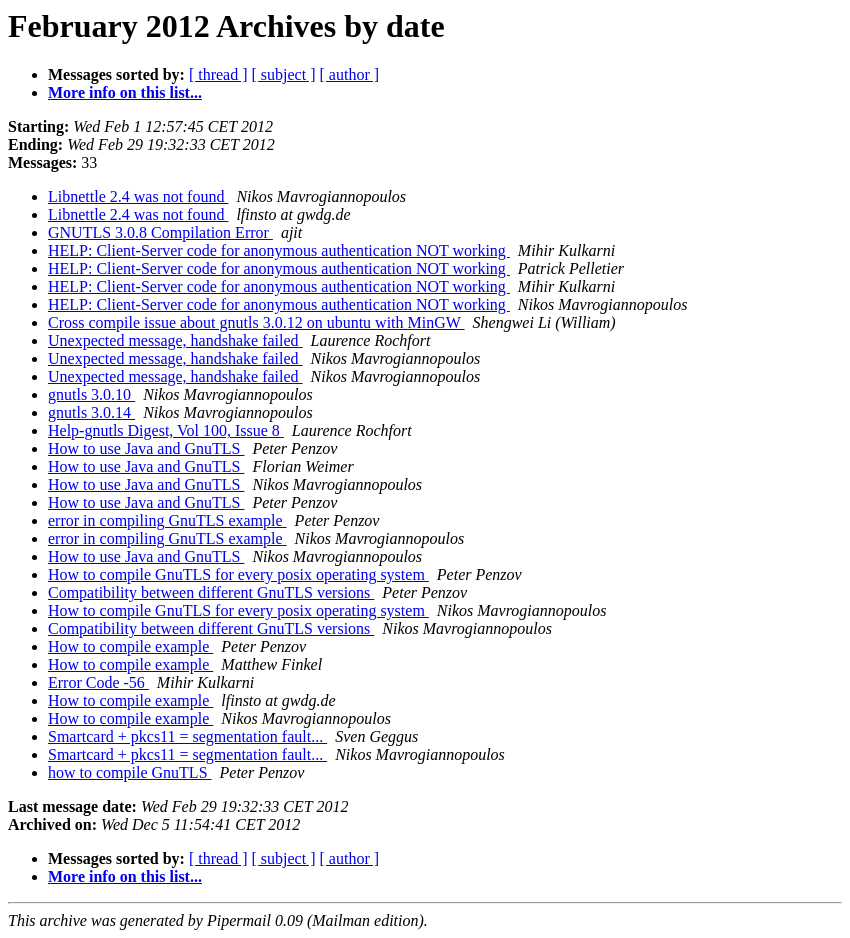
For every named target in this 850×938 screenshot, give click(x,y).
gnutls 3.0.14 (91, 412)
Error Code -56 (98, 682)
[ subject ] (284, 74)
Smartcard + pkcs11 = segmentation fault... (187, 736)
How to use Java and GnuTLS (146, 448)
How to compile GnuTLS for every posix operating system (238, 574)
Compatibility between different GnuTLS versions (211, 592)
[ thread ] (218, 74)
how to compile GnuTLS (130, 772)
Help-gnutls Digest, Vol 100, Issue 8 (166, 430)
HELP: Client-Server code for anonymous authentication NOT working (279, 250)
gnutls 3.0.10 (91, 394)
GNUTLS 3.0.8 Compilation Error (160, 232)
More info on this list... (125, 92)
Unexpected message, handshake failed (175, 340)
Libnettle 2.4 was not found (138, 196)
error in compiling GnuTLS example (167, 520)
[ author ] (350, 74)
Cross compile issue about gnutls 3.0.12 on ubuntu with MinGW (256, 322)
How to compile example (130, 646)
